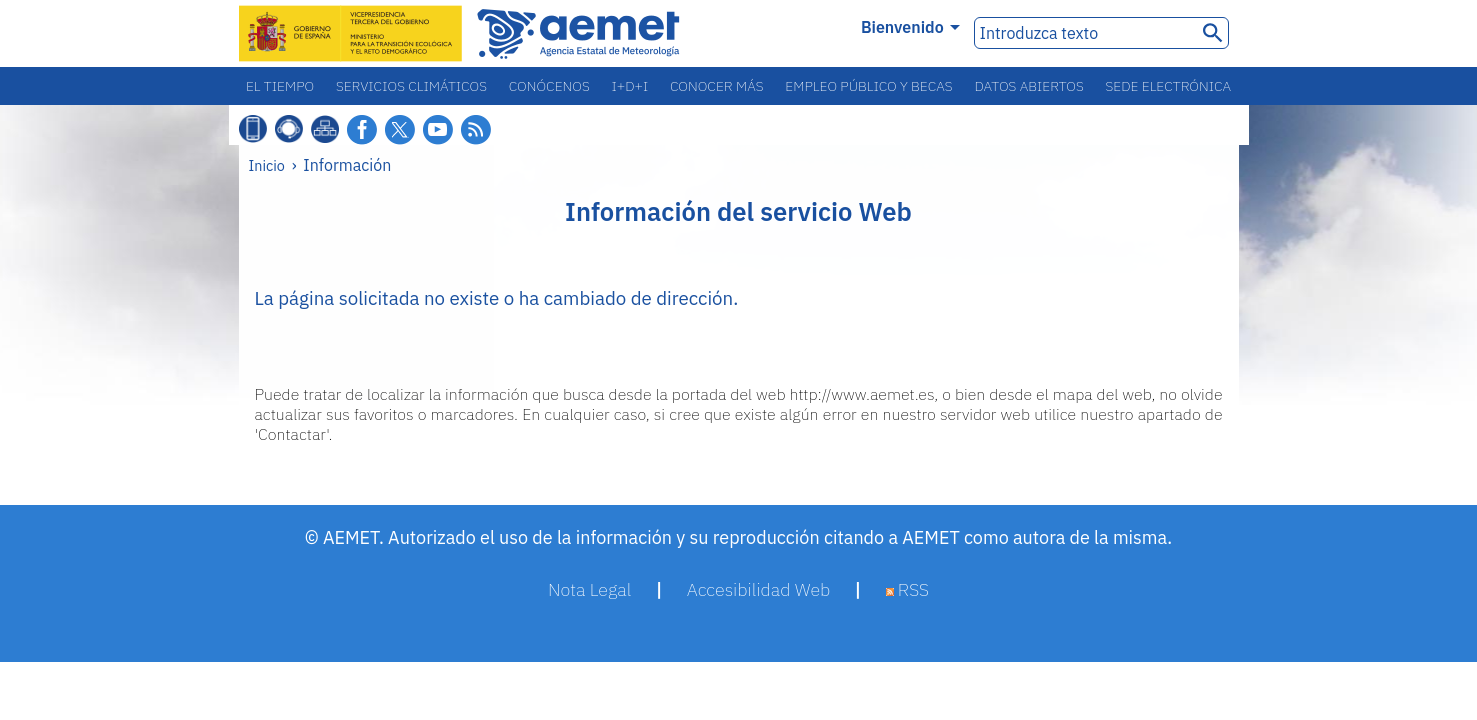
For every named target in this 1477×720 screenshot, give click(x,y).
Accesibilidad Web (759, 589)
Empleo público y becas (868, 86)
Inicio (267, 165)
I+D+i (630, 86)
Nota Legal (589, 589)
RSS (908, 589)
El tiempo (280, 86)
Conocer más (717, 86)
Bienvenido (910, 27)
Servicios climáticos (411, 86)
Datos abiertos (1028, 86)
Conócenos (549, 86)
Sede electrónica (1169, 86)
